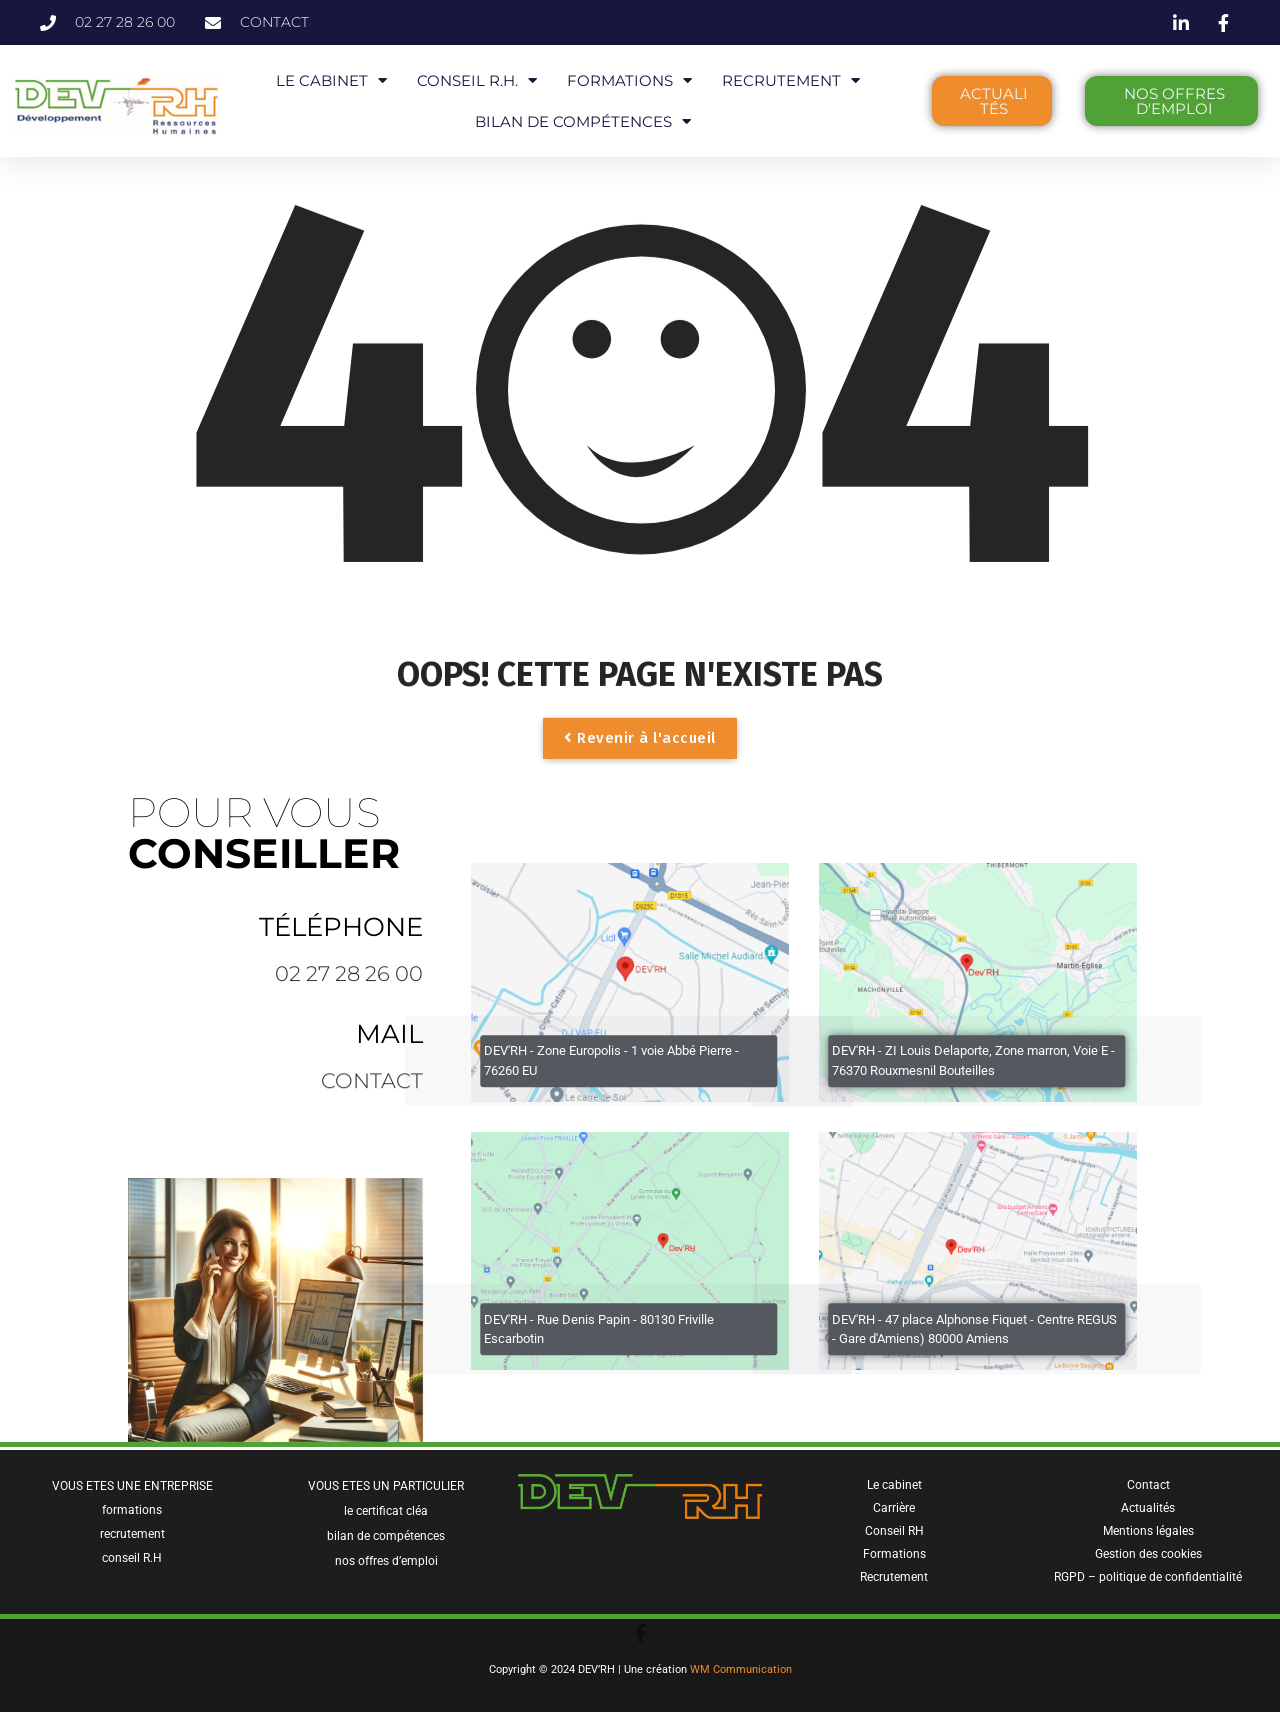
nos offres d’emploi (386, 1561)
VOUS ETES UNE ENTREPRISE (132, 1486)
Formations (894, 1554)
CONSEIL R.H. (477, 80)
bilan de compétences (386, 1536)
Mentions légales (1148, 1531)
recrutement (132, 1534)
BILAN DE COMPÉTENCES (583, 121)
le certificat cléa (386, 1511)
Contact (1148, 1485)
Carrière (894, 1508)
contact (372, 1092)
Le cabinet (894, 1485)
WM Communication (741, 1669)
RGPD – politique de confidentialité (1148, 1577)
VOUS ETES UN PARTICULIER (386, 1486)
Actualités (1148, 1508)
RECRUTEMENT (791, 80)
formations (132, 1510)
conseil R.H (132, 1558)
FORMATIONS (629, 80)
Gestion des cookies (1148, 1554)
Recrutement (894, 1577)
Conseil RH (894, 1531)
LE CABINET (331, 80)
